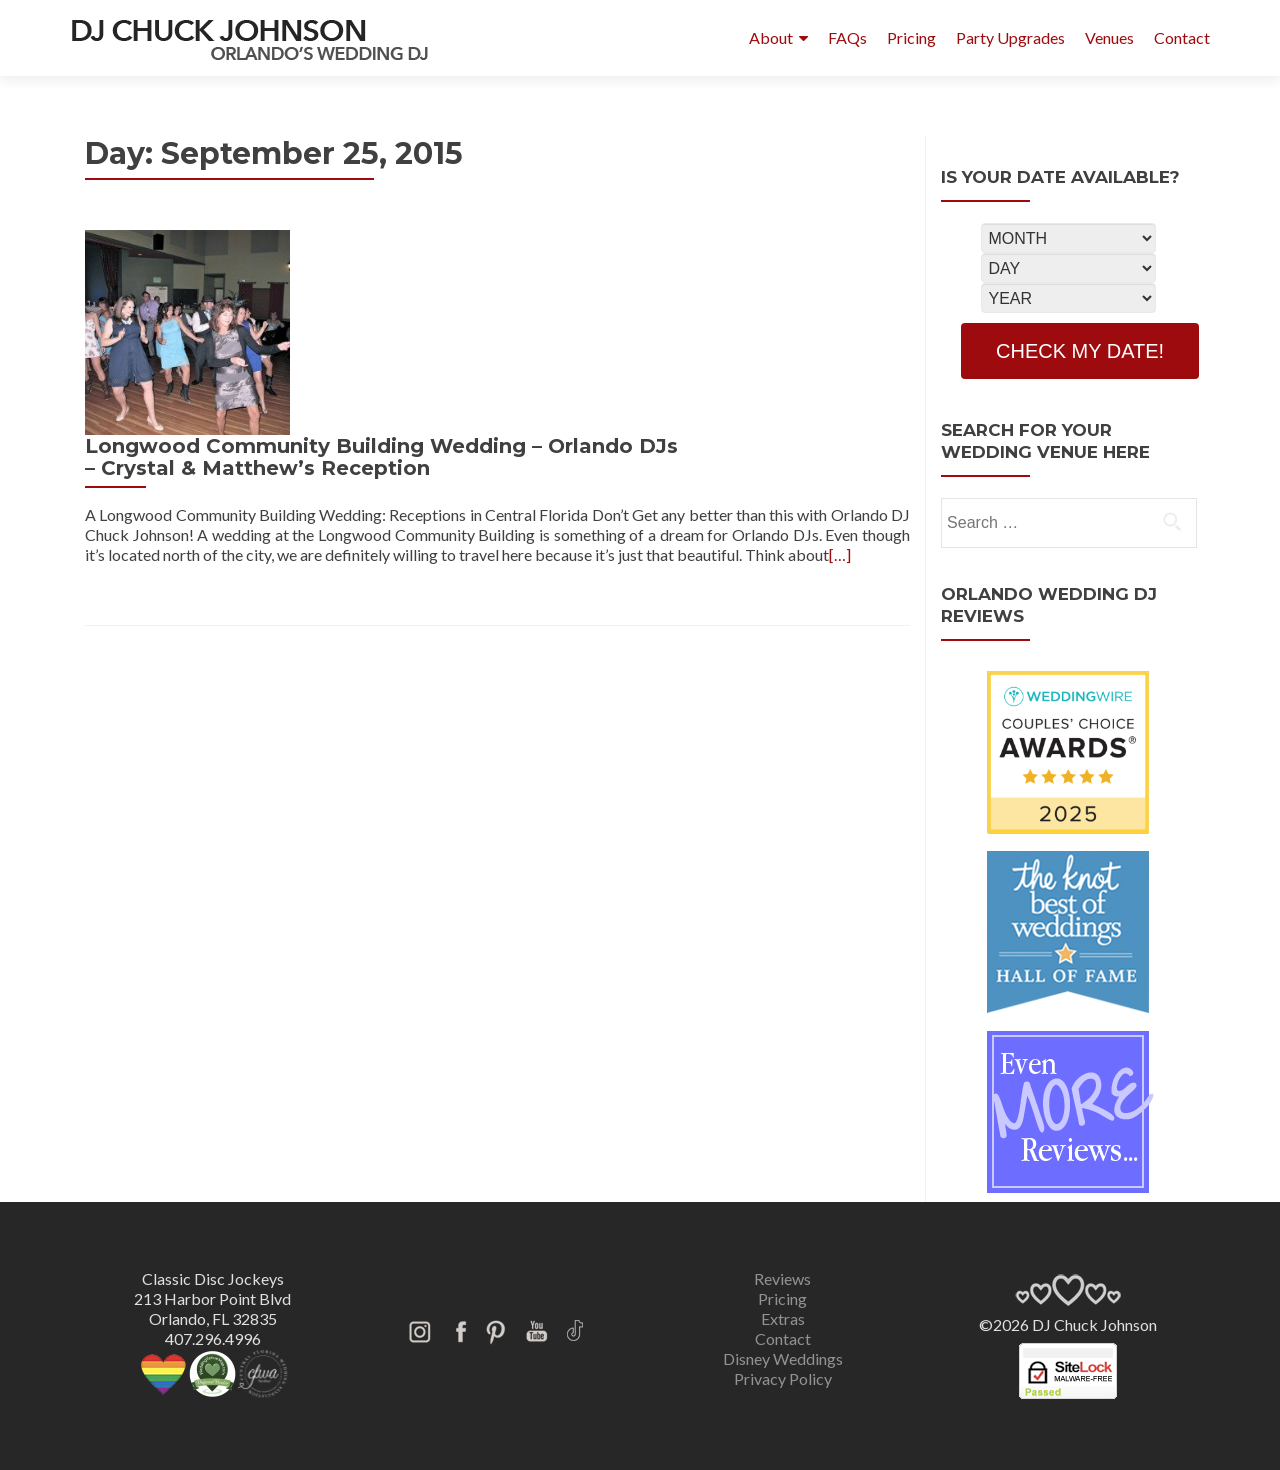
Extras (783, 1318)
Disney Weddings (783, 1358)
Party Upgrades (1010, 37)
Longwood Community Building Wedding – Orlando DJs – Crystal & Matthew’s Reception (601, 252)
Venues (1109, 37)
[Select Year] (1068, 298)
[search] (1172, 521)
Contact (1182, 37)
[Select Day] (1068, 268)
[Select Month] (1068, 238)
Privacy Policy (783, 1378)
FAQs (847, 37)
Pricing (911, 37)
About (771, 37)
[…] (400, 389)
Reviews (782, 1278)
